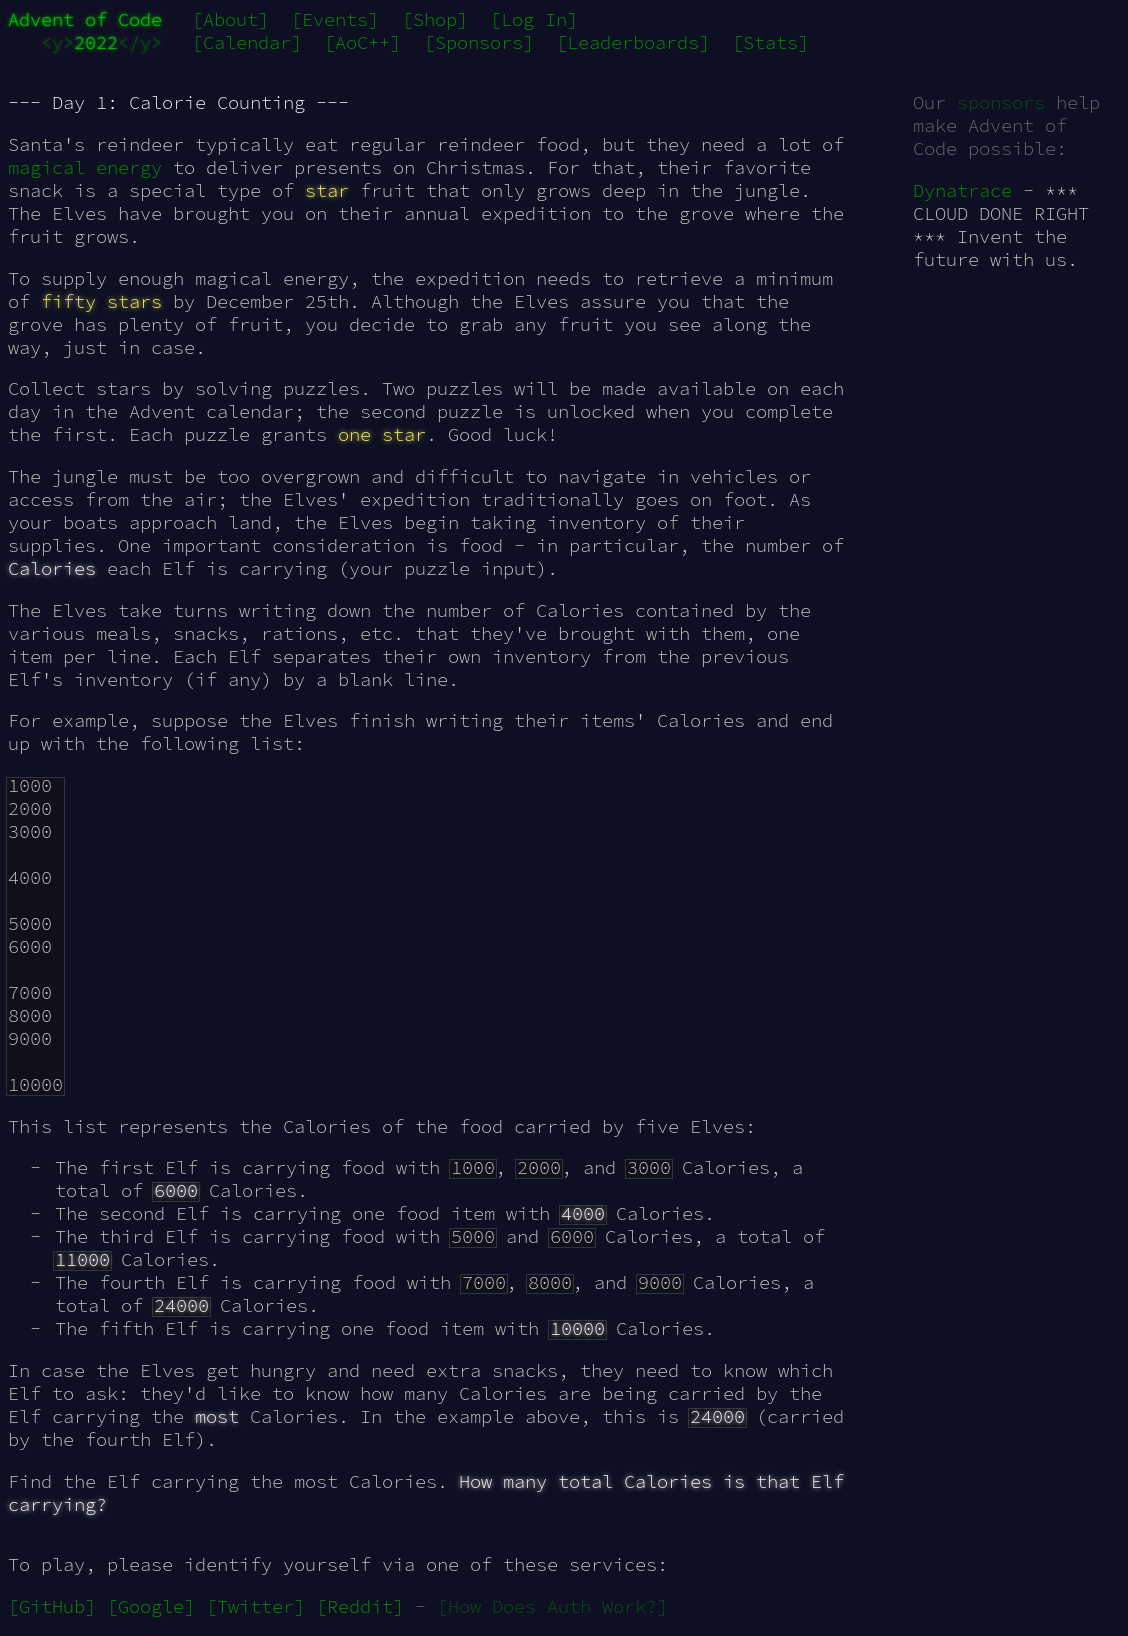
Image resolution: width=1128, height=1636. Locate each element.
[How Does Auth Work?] (552, 1606)
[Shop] (435, 19)
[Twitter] (255, 1606)
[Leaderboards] (633, 42)
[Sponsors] (479, 42)
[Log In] (534, 19)
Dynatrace (962, 190)
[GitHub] (52, 1606)
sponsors (1001, 102)
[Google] (151, 1606)
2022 (96, 42)
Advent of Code (85, 19)
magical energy (85, 167)
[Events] (335, 19)
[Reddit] (360, 1606)
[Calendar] (247, 42)
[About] (230, 19)
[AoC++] (362, 42)
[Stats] (770, 42)
